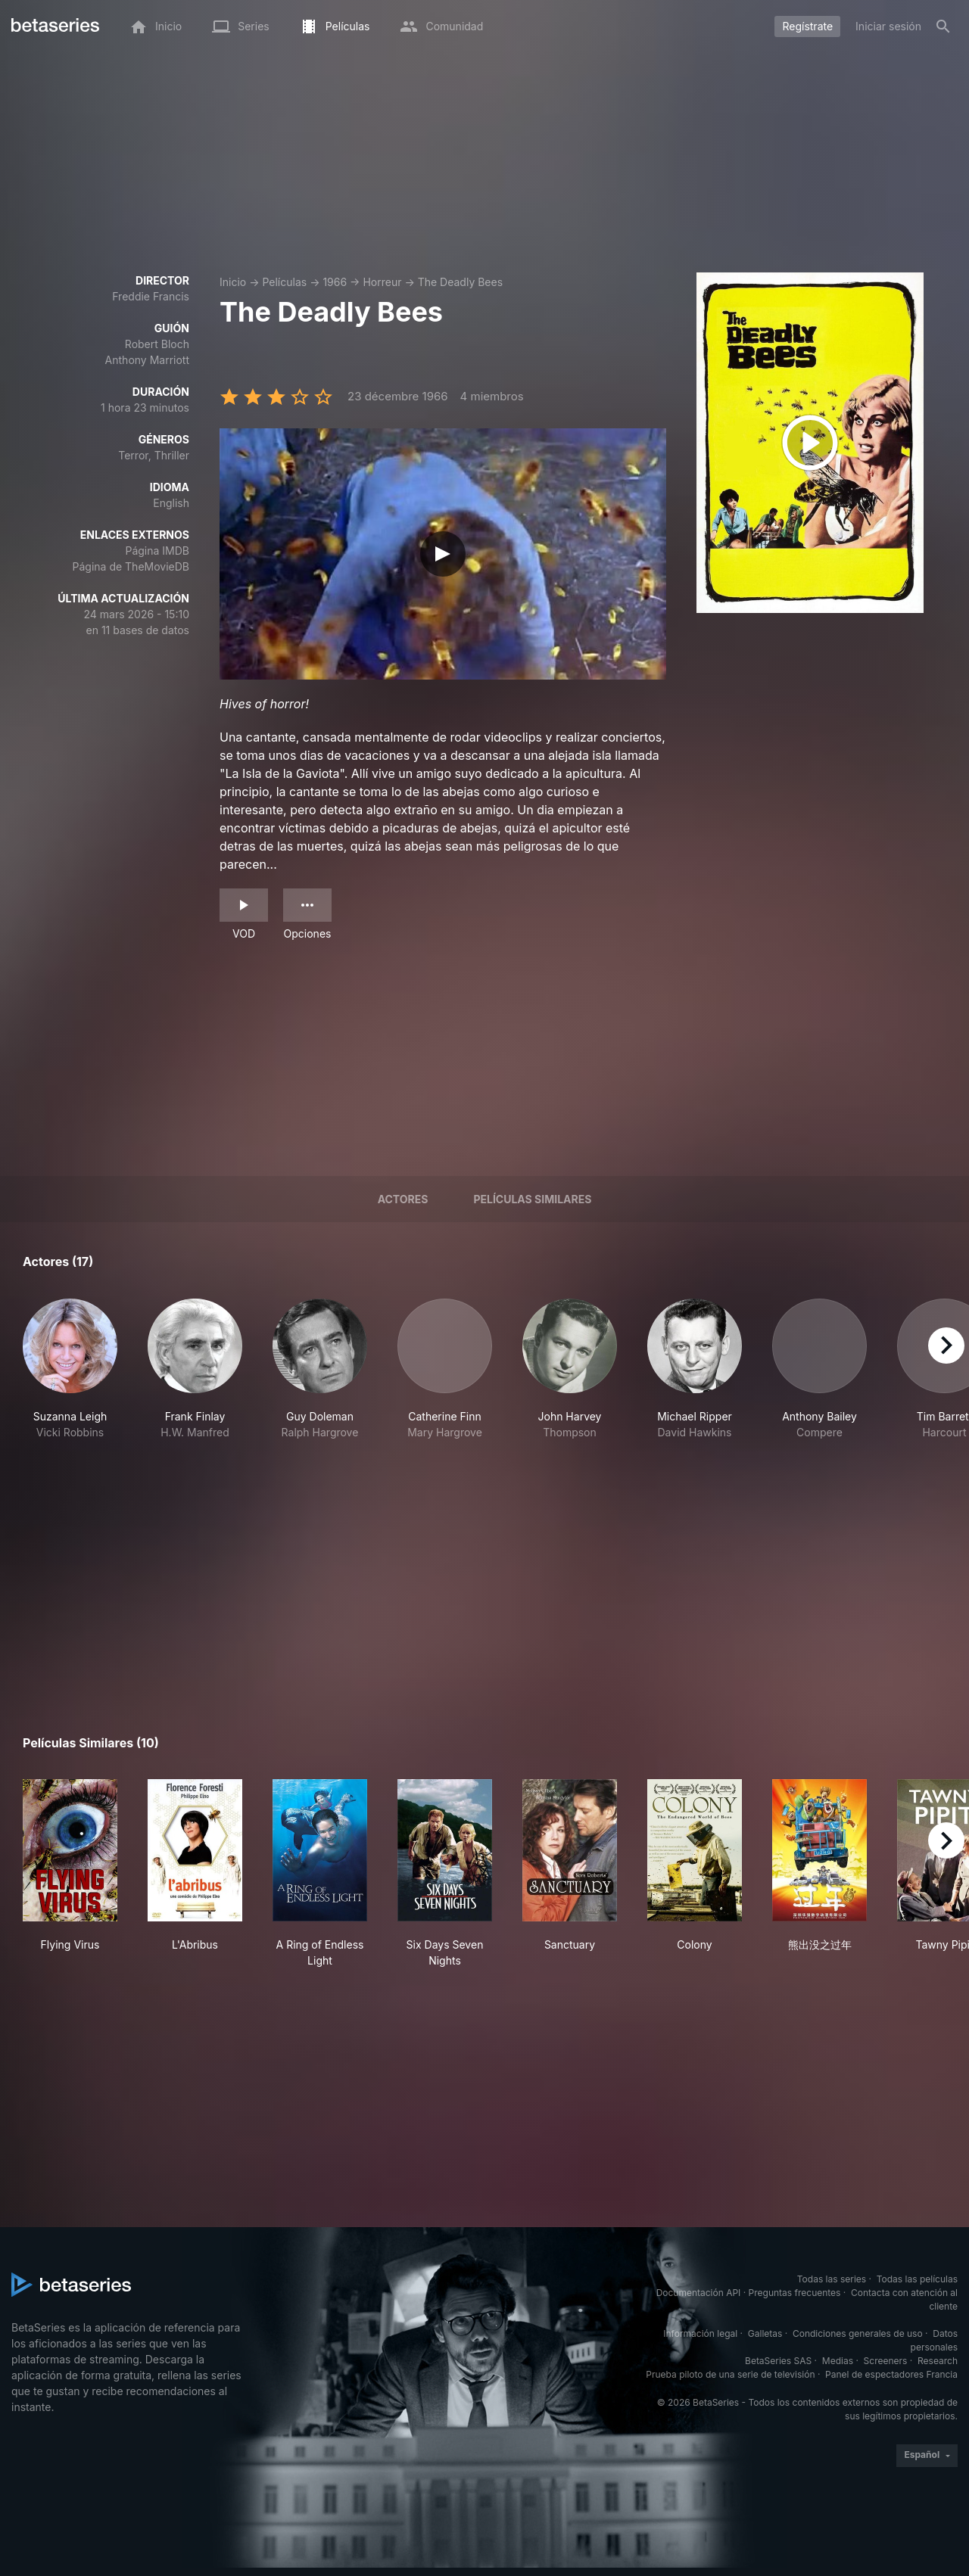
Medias (837, 2360)
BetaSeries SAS (778, 2360)
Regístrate (807, 26)
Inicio (233, 281)
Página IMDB (157, 550)
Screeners (886, 2360)
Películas (284, 281)
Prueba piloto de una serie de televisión (730, 2374)
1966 (334, 281)
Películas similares (532, 1199)
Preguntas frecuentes (795, 2292)
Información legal (700, 2333)
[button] (70, 1377)
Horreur (382, 281)
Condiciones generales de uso (858, 2333)
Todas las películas (917, 2279)
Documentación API (698, 2292)
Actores (403, 1199)
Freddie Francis (150, 296)
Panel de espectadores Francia (891, 2374)
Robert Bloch (157, 344)
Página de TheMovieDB (131, 566)
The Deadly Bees (460, 281)
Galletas (765, 2333)
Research (938, 2360)
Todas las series (831, 2279)
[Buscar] (943, 26)
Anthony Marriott (147, 359)
